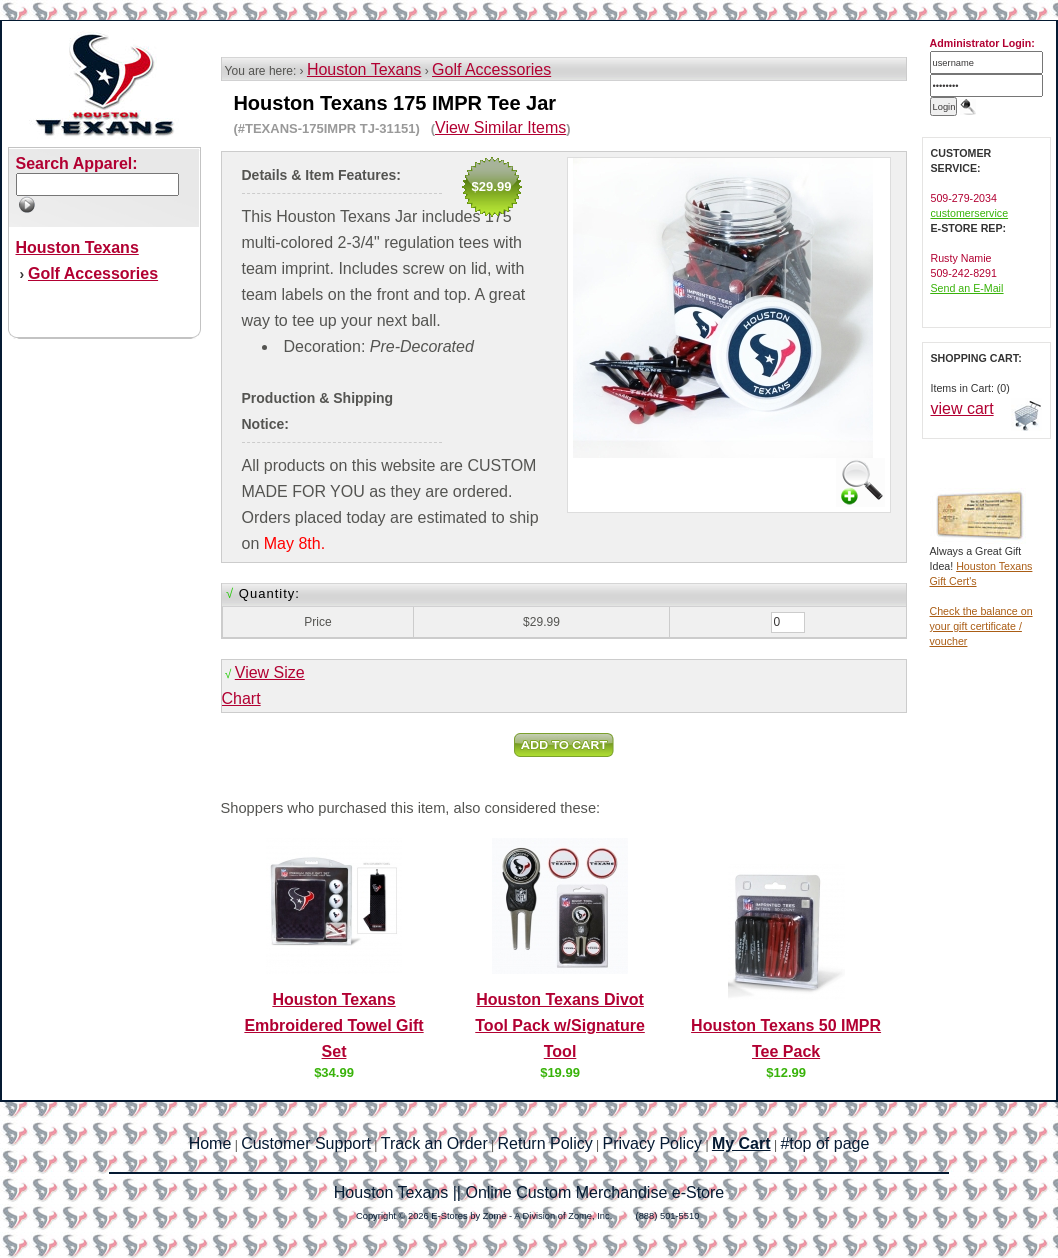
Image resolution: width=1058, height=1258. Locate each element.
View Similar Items (500, 127)
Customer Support (306, 1143)
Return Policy (545, 1143)
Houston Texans (364, 69)
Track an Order (434, 1143)
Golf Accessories (491, 69)
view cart (962, 408)
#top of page (824, 1143)
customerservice (970, 213)
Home (210, 1143)
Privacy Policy (653, 1143)
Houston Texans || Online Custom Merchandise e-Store (529, 1192)
